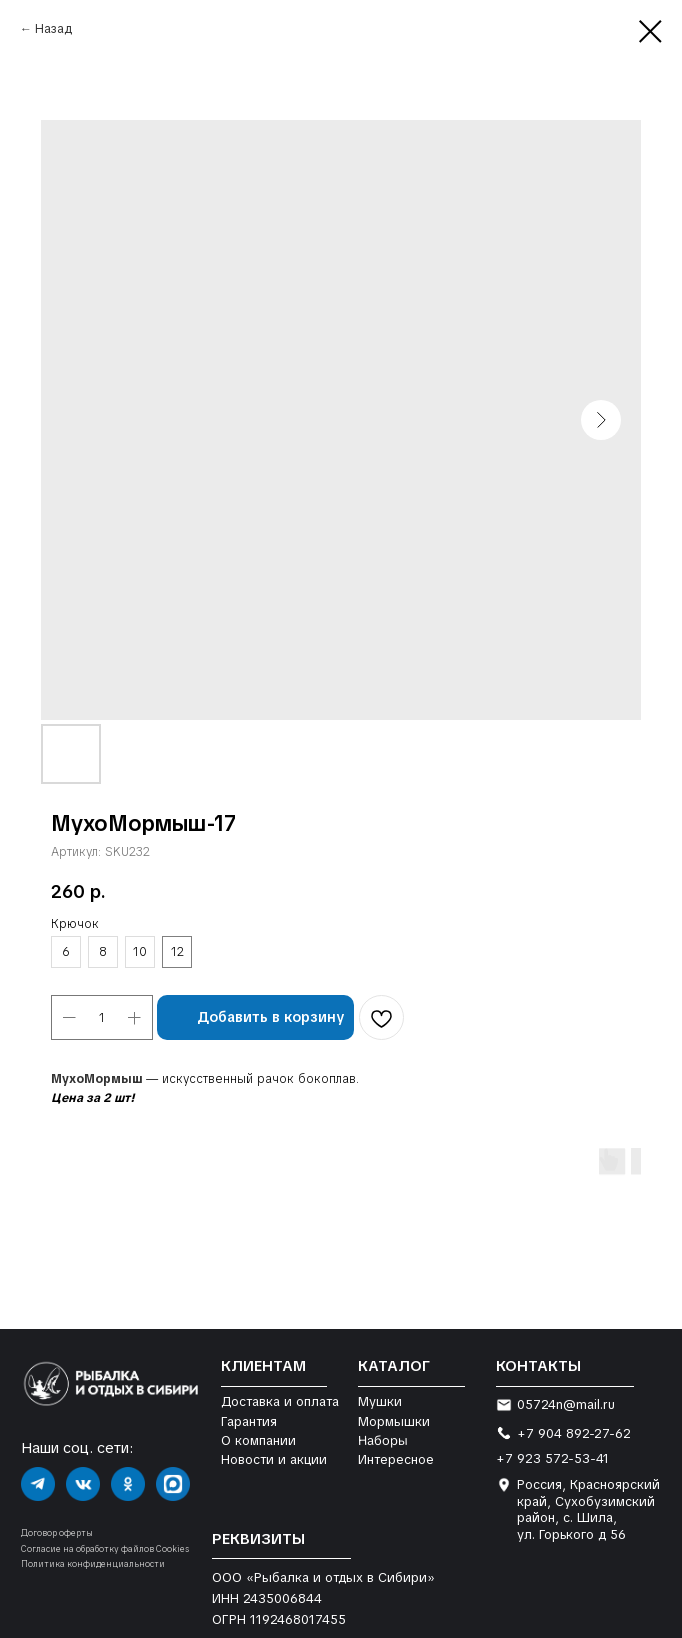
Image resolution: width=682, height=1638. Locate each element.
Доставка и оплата (280, 1401)
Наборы (383, 1441)
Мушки (380, 1401)
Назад (53, 29)
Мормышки (394, 1421)
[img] (38, 1484)
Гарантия (249, 1421)
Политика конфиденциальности (93, 1564)
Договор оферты (57, 1533)
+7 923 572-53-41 (552, 1458)
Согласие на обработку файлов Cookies (105, 1549)
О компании (258, 1440)
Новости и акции (274, 1459)
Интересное (396, 1459)
